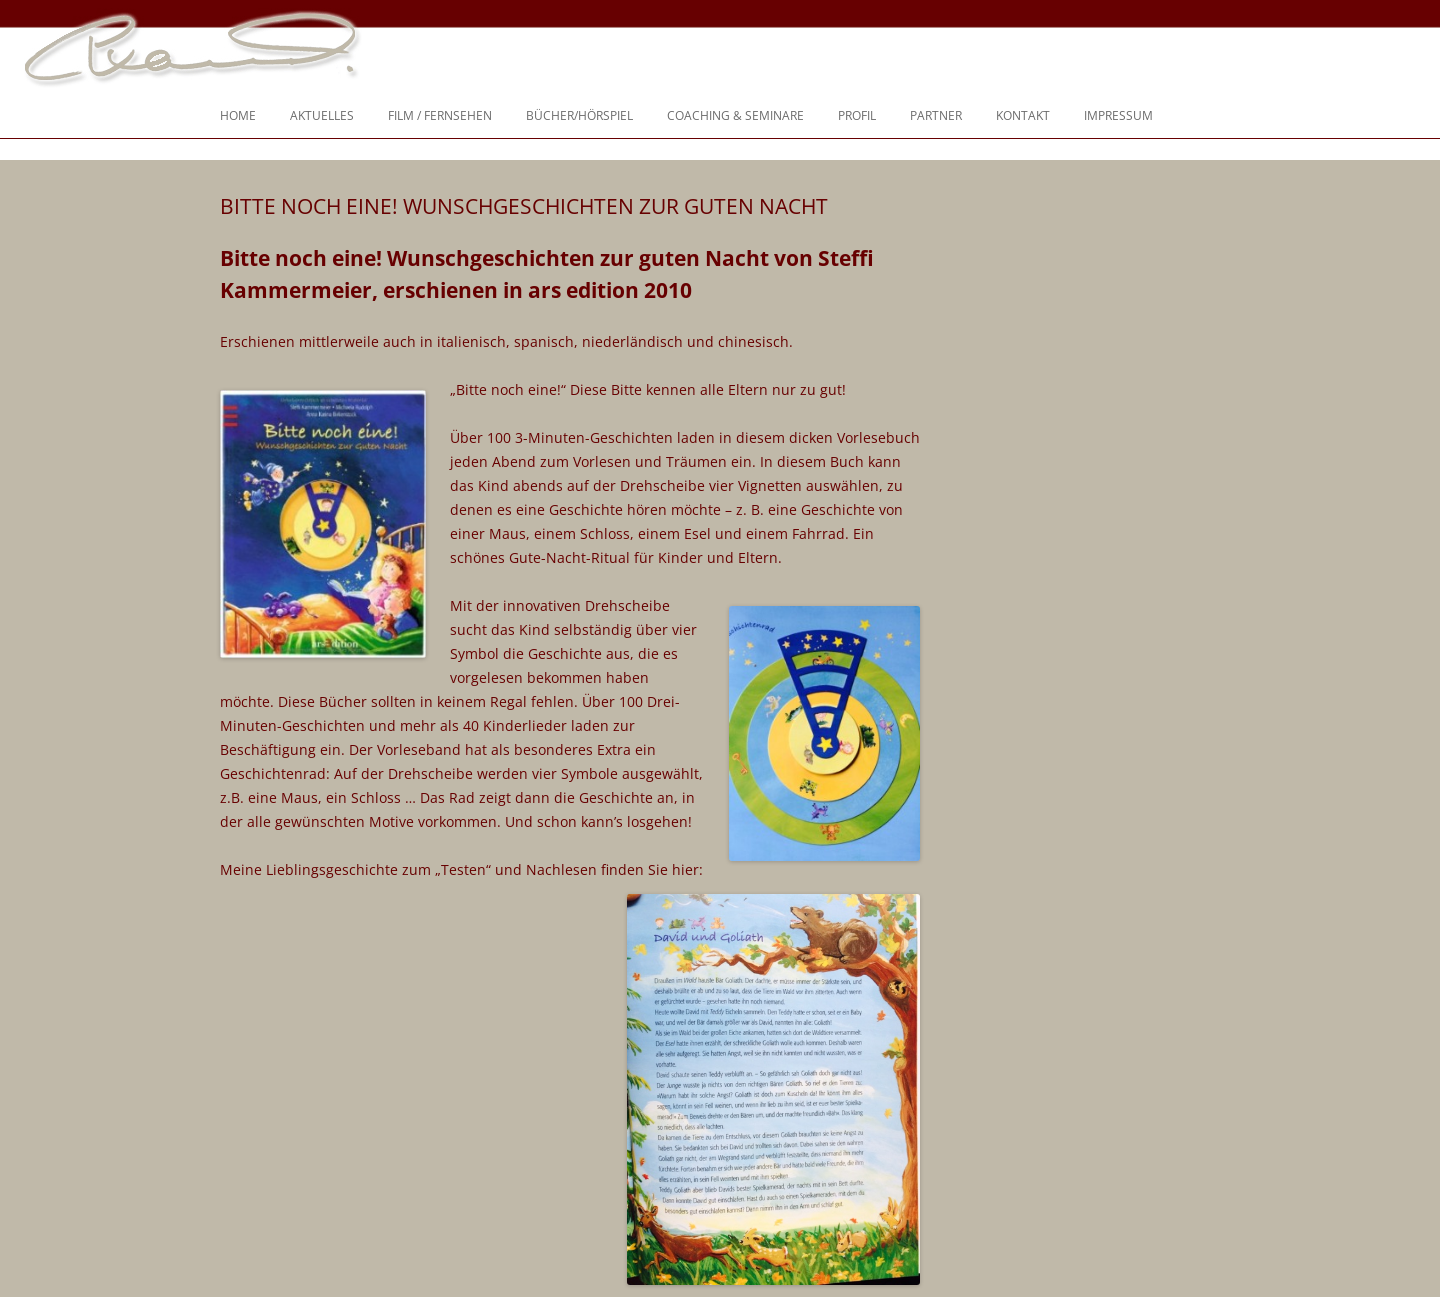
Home (238, 115)
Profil (857, 115)
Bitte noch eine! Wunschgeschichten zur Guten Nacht (524, 206)
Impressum (1118, 115)
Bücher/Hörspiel (579, 115)
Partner (936, 115)
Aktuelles (322, 115)
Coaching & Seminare (735, 115)
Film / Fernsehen (440, 115)
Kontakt (1023, 115)
